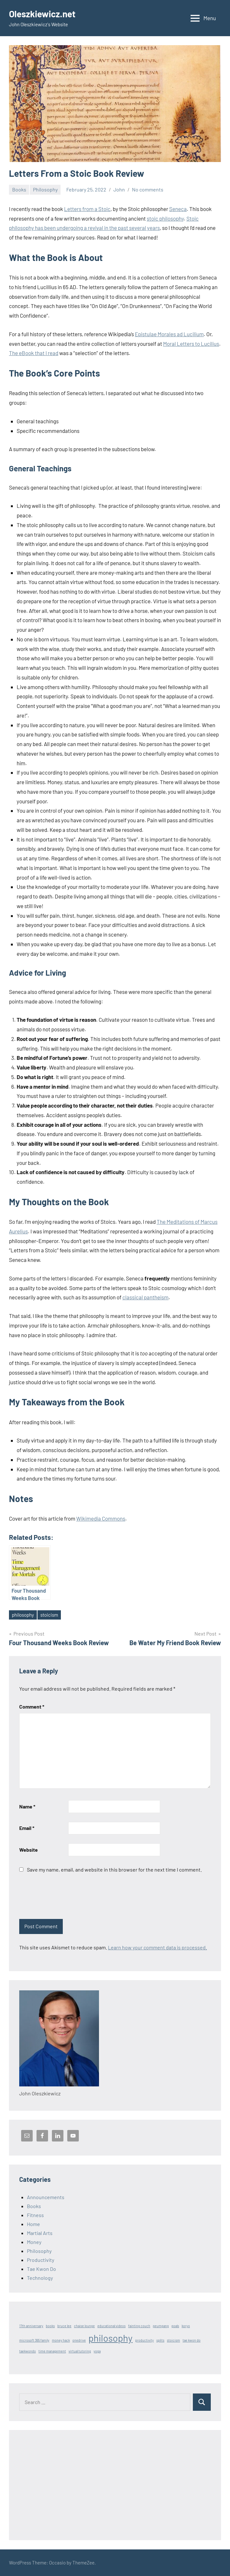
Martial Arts (40, 2233)
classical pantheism (145, 1297)
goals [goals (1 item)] (175, 2326)
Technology (40, 2278)
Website (28, 1850)
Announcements (45, 2197)
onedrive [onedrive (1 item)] (79, 2340)
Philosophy (45, 189)
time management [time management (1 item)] (52, 2351)
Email (26, 1828)
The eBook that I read (33, 353)
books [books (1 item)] (50, 2326)
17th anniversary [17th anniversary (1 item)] (31, 2326)
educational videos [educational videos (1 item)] (111, 2326)
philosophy (23, 1615)
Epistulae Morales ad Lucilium (169, 334)
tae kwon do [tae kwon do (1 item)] (192, 2340)
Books (19, 189)
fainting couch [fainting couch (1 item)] (139, 2326)
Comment (31, 1706)
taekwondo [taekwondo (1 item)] (27, 2351)
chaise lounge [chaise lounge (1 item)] (84, 2326)
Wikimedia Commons (100, 1518)
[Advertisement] (115, 2485)
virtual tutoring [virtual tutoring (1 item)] (80, 2351)
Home (33, 2224)
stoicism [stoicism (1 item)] (173, 2340)
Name (27, 1806)
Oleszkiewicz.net (42, 13)
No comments (147, 189)
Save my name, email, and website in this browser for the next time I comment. (114, 1869)
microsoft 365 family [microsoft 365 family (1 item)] (34, 2340)
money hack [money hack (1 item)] (61, 2340)
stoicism (49, 1615)
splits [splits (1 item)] (160, 2340)
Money (34, 2242)
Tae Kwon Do (41, 2269)
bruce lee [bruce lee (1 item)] (64, 2326)
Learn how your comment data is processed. (157, 1947)
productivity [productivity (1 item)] (144, 2340)
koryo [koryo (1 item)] (186, 2326)
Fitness (35, 2215)
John (119, 189)
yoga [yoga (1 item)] (97, 2351)
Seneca (178, 209)
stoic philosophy (165, 218)
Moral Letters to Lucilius (191, 343)
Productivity (40, 2260)
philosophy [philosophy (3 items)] (110, 2338)
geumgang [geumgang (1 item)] (161, 2326)
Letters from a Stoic (87, 209)
